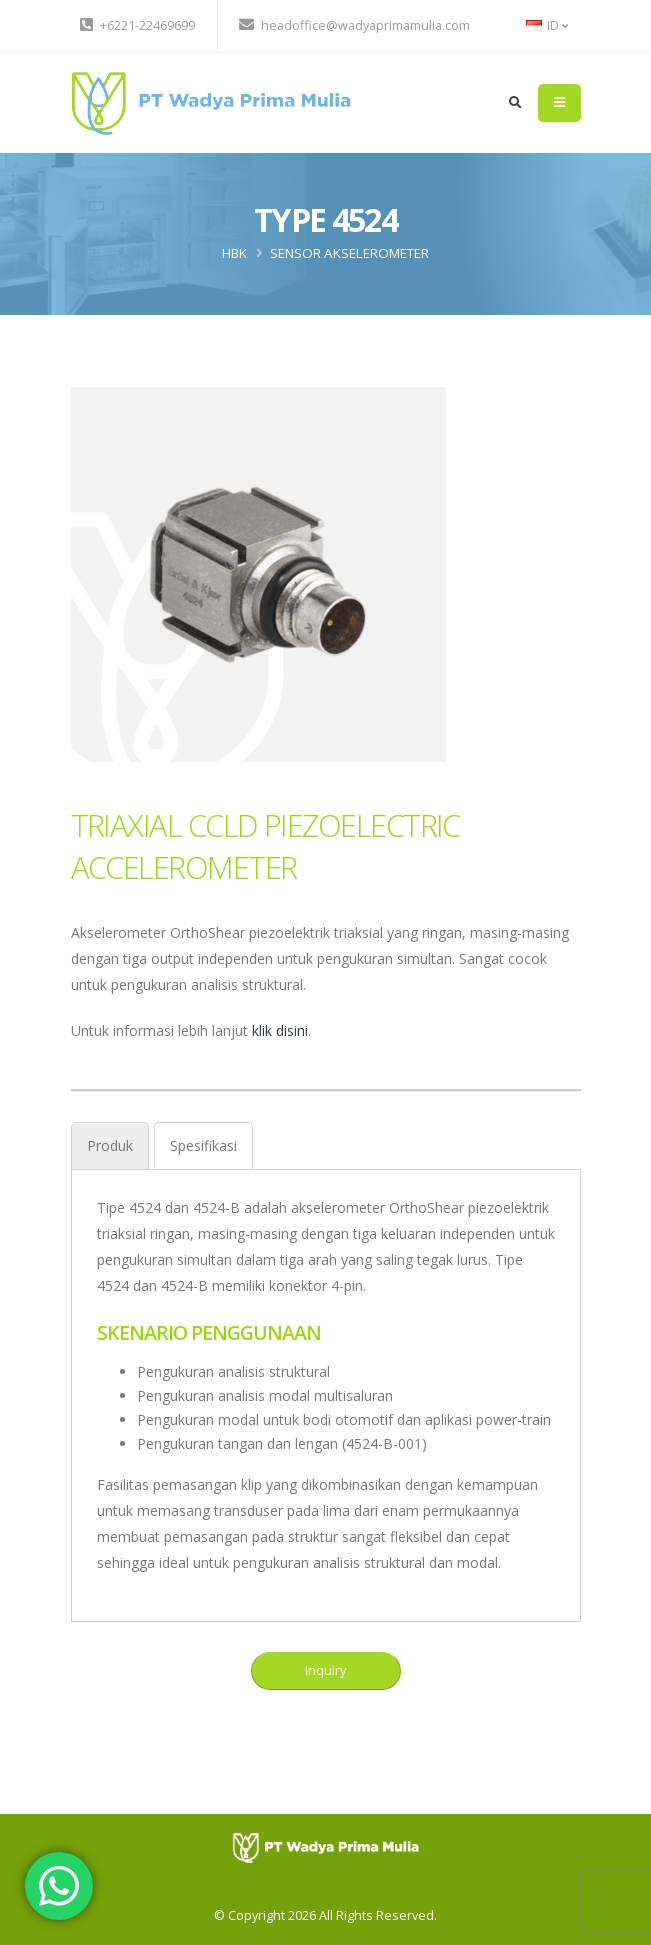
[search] (515, 103)
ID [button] (547, 25)
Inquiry (325, 1670)
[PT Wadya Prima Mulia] (325, 1846)
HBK (234, 253)
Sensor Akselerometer (349, 253)
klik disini (280, 1030)
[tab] (110, 1145)
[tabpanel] (326, 1385)
